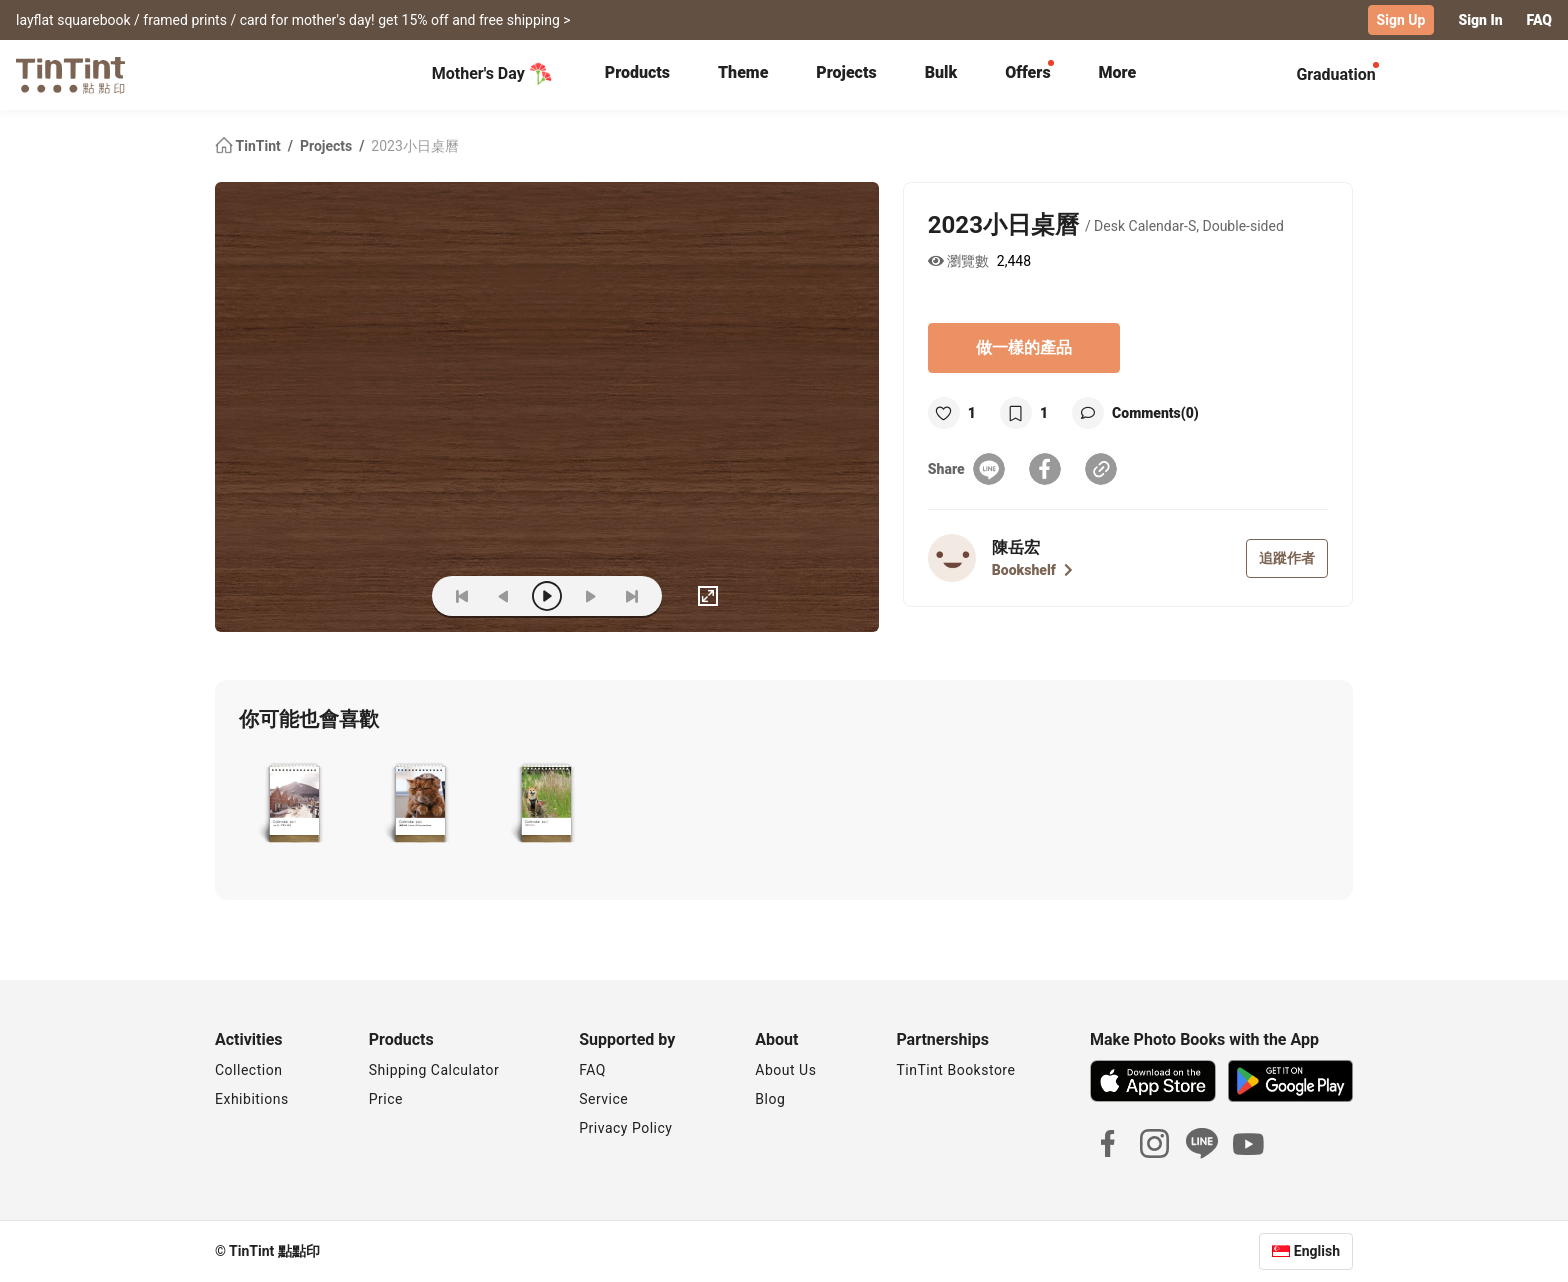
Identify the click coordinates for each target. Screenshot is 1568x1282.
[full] (708, 596)
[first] (462, 596)
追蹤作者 (1287, 558)
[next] (590, 596)
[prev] (504, 596)
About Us (785, 1070)
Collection (248, 1070)
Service (603, 1099)
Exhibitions (252, 1099)
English (1317, 1251)
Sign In (1480, 20)
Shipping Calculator (434, 1070)
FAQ (1539, 20)
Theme (743, 72)
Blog (770, 1099)
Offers (1027, 72)
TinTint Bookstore (955, 1070)
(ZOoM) (386, 596)
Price (386, 1099)
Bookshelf (1032, 570)
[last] (632, 596)
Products (637, 72)
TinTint (249, 146)
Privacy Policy (625, 1128)
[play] (547, 596)
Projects (846, 72)
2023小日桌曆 (414, 146)
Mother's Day (492, 74)
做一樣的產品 (1024, 347)
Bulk (941, 72)
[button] (293, 805)
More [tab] (1118, 72)
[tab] (637, 75)
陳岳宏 (1016, 547)
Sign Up (1401, 20)
